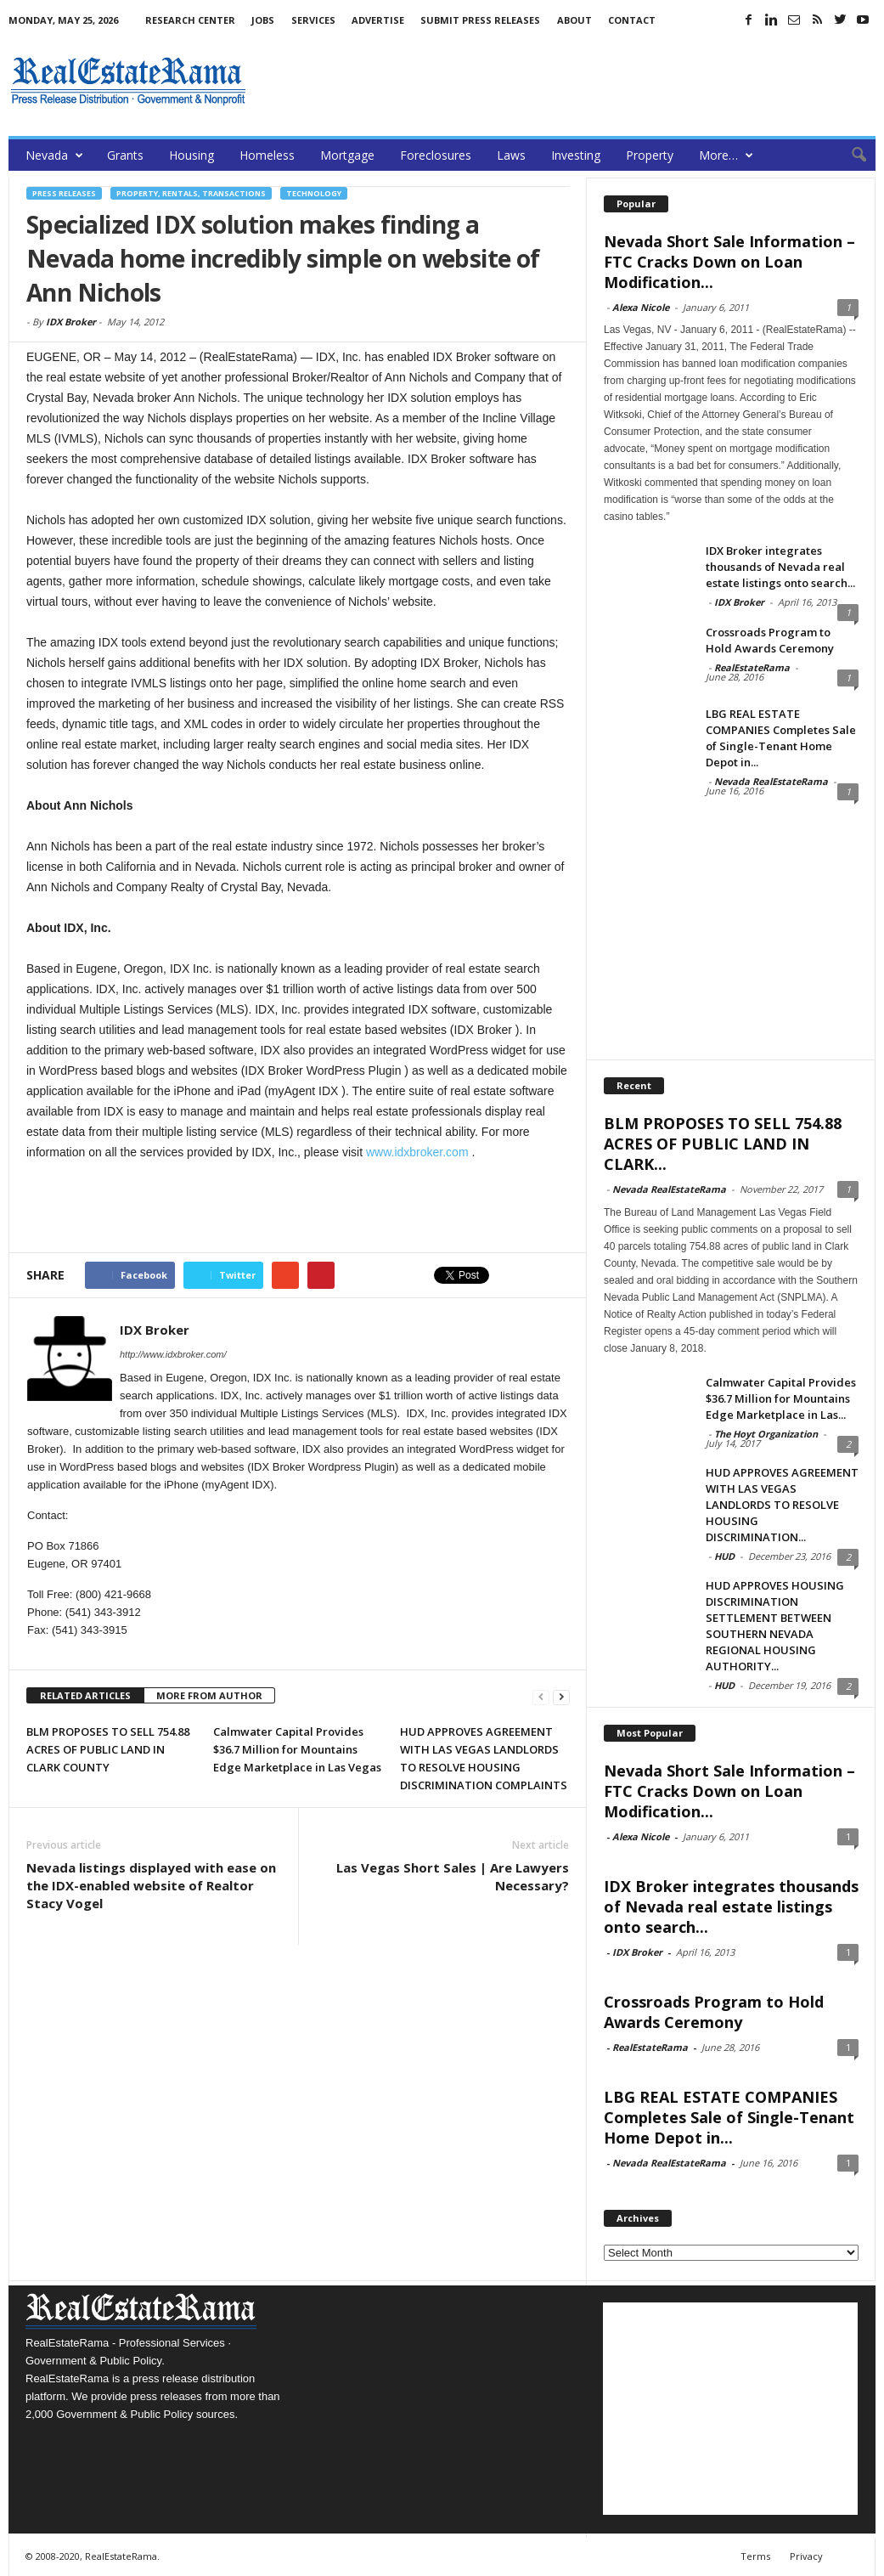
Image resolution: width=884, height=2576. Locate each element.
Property (649, 155)
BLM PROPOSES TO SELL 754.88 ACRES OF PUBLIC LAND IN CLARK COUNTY (107, 1749)
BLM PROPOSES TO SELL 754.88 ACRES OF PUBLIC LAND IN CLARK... (723, 1143)
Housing (191, 155)
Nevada (54, 155)
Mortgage (347, 155)
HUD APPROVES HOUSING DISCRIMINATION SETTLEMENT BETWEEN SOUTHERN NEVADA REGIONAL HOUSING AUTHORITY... (775, 1626)
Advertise (378, 20)
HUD (724, 1556)
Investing (575, 155)
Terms (755, 2556)
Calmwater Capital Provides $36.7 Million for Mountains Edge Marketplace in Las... (781, 1398)
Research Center (190, 20)
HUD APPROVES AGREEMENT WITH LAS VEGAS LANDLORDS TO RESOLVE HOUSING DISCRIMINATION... (782, 1505)
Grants (125, 155)
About (574, 20)
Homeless (267, 155)
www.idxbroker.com (417, 1152)
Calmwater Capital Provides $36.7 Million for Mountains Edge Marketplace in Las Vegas (297, 1749)
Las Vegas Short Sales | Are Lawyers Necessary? (452, 1876)
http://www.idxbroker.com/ (173, 1354)
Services (313, 20)
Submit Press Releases (480, 20)
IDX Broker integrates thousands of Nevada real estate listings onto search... (780, 566)
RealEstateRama (752, 667)
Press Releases (64, 193)
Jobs (262, 20)
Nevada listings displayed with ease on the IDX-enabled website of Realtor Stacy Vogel (151, 1885)
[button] (850, 155)
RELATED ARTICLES (85, 1695)
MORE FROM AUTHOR (209, 1695)
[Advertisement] (566, 80)
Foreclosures (435, 155)
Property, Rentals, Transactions (191, 193)
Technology (313, 193)
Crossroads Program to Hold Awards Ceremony (770, 640)
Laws (511, 155)
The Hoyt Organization (766, 1433)
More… (726, 155)
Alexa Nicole (640, 307)
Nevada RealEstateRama (771, 781)
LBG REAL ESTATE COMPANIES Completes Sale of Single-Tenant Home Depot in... (781, 738)
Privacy (806, 2556)
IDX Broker (71, 321)
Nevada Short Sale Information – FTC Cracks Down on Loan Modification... (729, 261)
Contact (632, 20)
